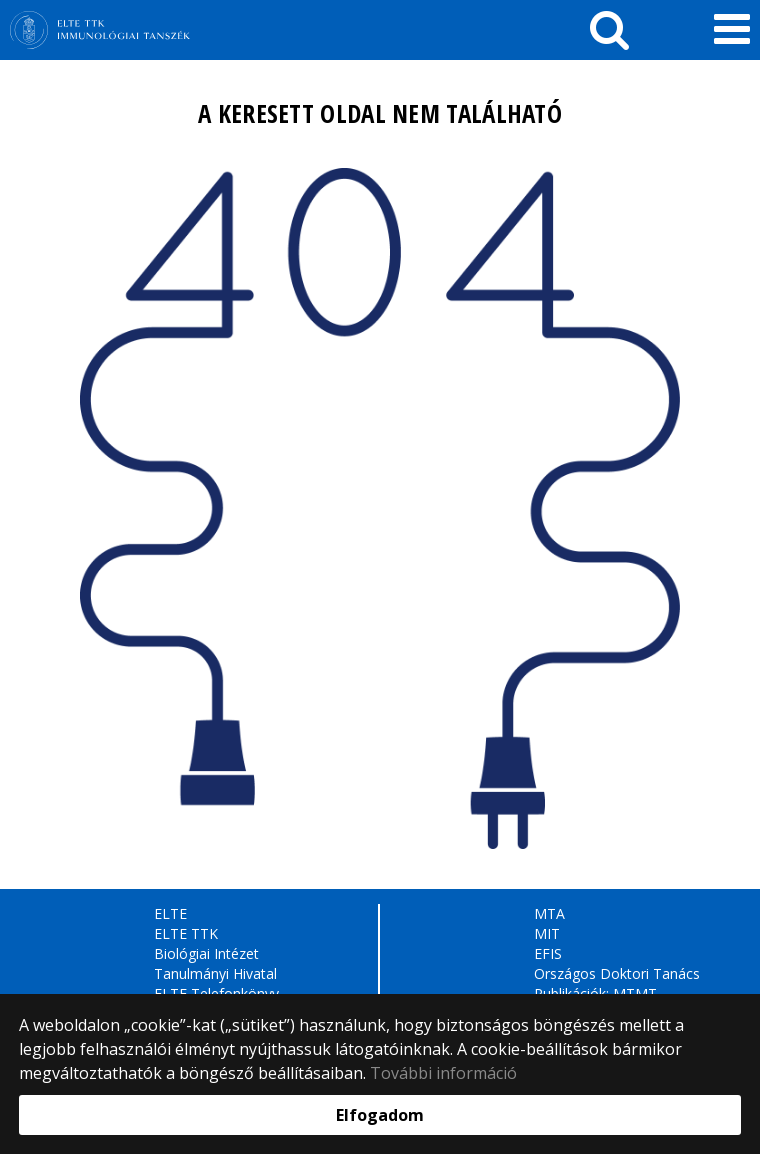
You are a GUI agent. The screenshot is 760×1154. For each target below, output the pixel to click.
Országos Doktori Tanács (617, 973)
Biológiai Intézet (206, 953)
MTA (549, 913)
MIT (547, 933)
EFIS (548, 953)
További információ (443, 1073)
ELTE (170, 913)
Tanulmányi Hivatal (215, 973)
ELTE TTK (186, 933)
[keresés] (609, 30)
